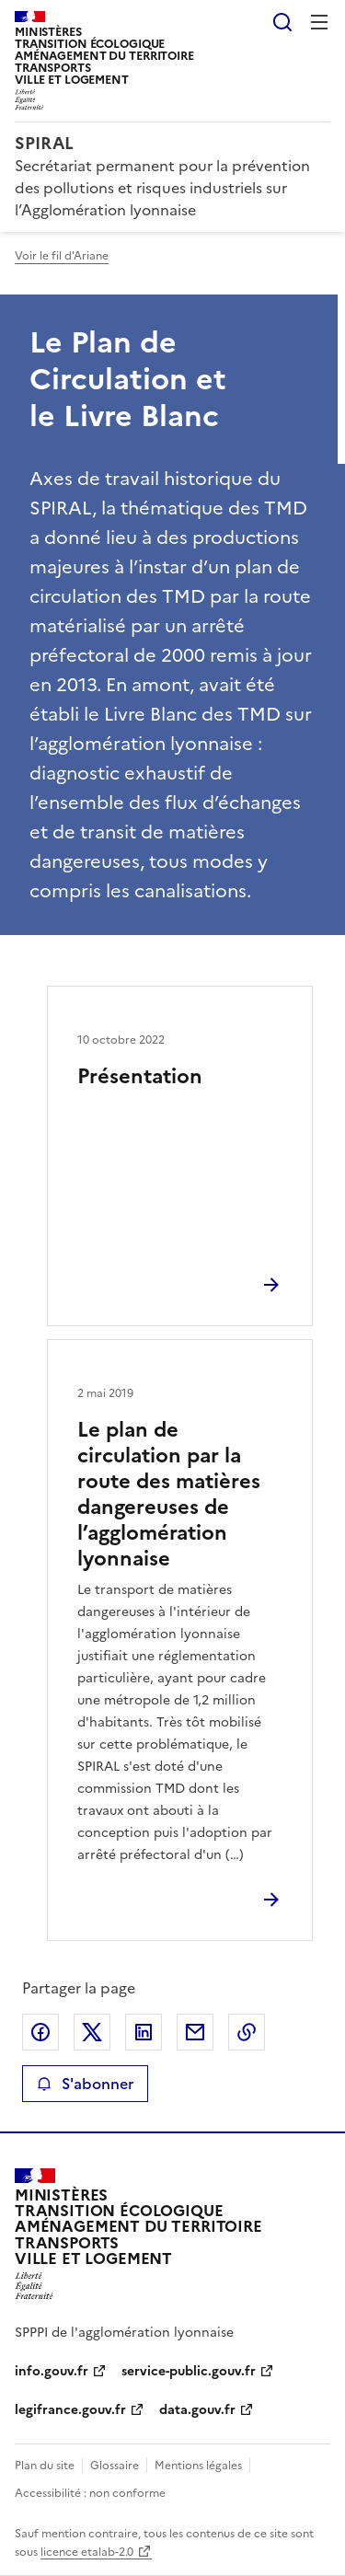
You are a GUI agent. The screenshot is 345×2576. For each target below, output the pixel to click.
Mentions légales (198, 2465)
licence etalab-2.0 (86, 2552)
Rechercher (282, 22)
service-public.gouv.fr (188, 2371)
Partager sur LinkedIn (143, 2032)
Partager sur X (92, 2032)
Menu (319, 22)
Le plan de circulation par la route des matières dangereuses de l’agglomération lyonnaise (168, 1494)
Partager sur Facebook (40, 2032)
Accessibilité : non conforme (90, 2493)
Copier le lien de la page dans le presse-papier (246, 2032)
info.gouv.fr (51, 2371)
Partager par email (195, 2032)
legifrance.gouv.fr (70, 2410)
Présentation (139, 1076)
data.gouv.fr (197, 2410)
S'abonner (85, 2084)
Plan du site (45, 2465)
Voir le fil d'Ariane (62, 256)
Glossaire (114, 2465)
